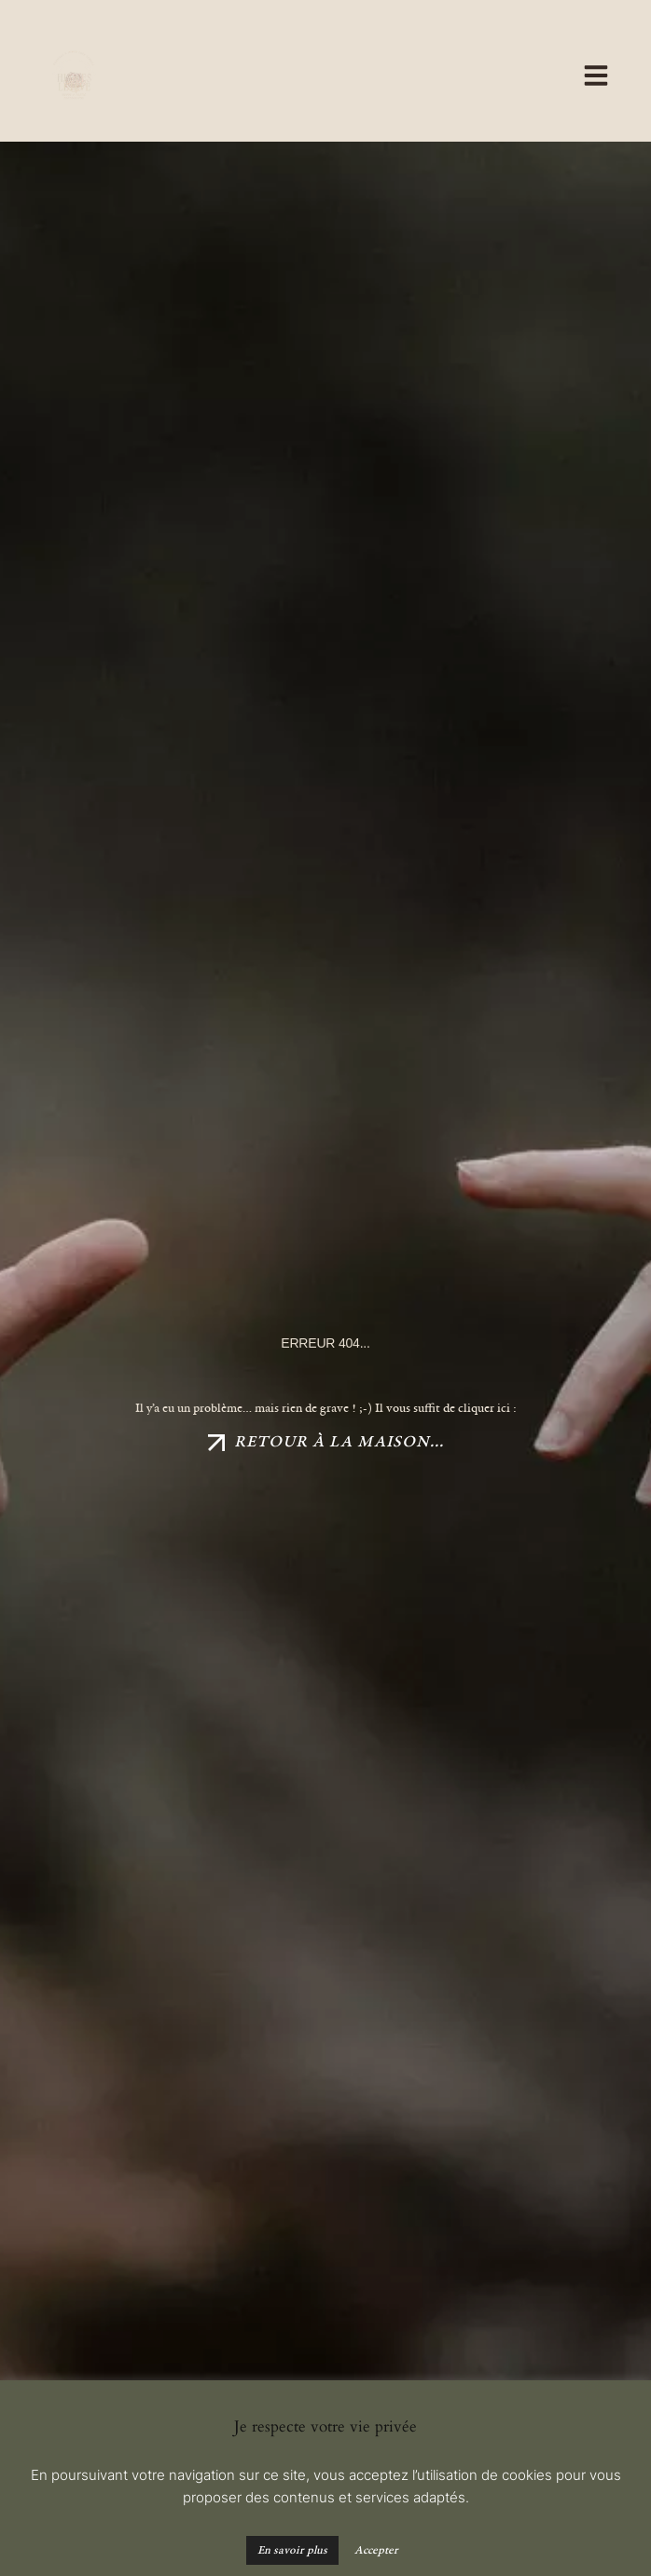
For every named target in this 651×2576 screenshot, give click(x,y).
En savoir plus (292, 2550)
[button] (367, 77)
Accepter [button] (376, 2550)
